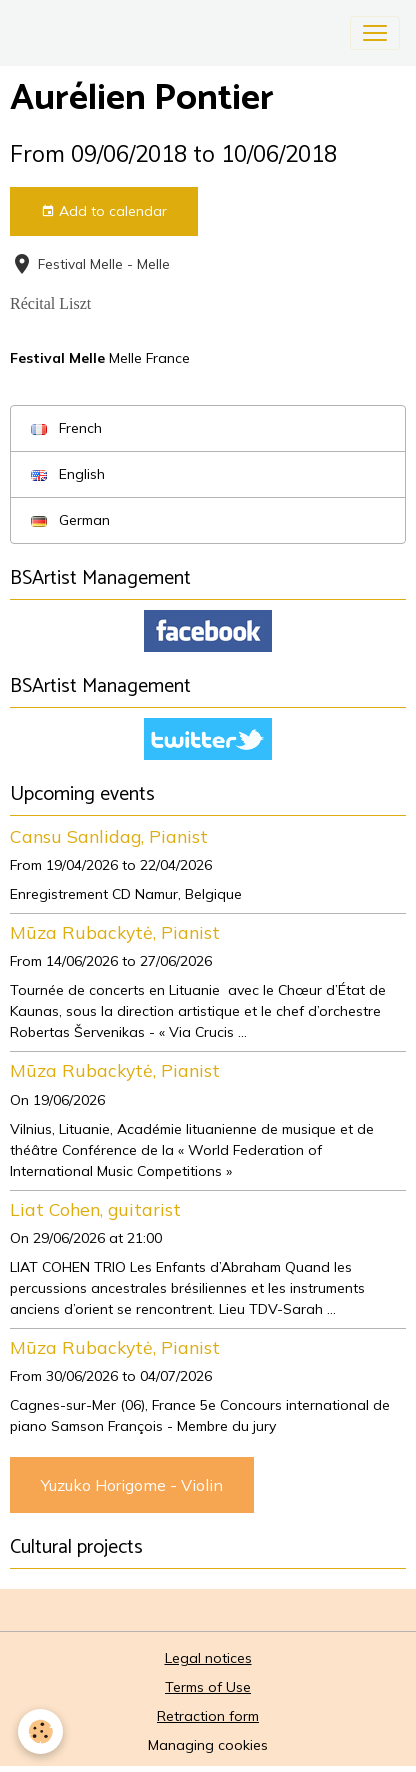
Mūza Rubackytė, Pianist (115, 932)
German (70, 520)
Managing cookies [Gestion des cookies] (208, 1745)
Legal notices (208, 1658)
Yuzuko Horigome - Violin (132, 1485)
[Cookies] (40, 1731)
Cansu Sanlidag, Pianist (109, 836)
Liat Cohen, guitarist (95, 1209)
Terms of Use (208, 1687)
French (66, 428)
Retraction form (208, 1716)
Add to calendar (104, 211)
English (68, 474)
